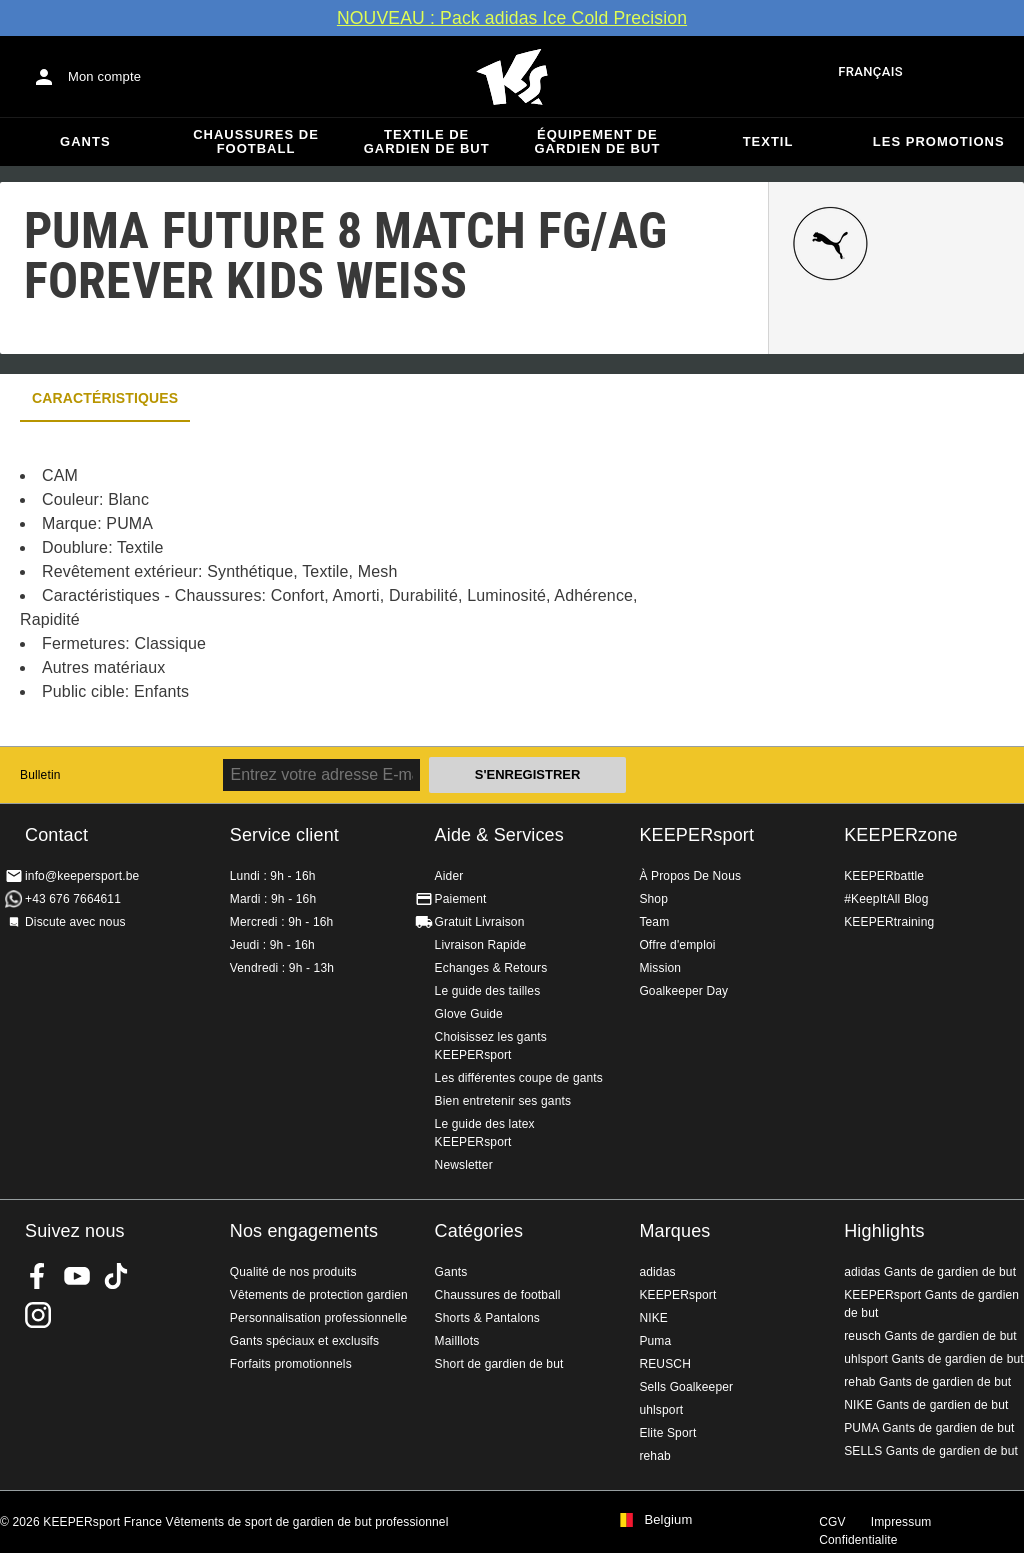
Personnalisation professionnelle (319, 1318)
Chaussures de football (256, 141)
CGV (832, 1522)
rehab (654, 1456)
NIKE (653, 1318)
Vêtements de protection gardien (319, 1295)
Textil (768, 141)
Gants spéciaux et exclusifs (304, 1341)
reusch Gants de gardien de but (930, 1336)
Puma (655, 1341)
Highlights (884, 1231)
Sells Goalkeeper (686, 1387)
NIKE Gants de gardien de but (926, 1405)
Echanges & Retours (491, 968)
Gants (85, 141)
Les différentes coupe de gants (519, 1078)
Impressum (901, 1522)
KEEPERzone (901, 835)
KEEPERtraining (889, 922)
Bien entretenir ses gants (503, 1101)
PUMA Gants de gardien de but (929, 1428)
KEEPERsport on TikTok (116, 1276)
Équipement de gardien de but (597, 141)
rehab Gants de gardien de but (927, 1382)
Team (654, 922)
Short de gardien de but (499, 1364)
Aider (449, 876)
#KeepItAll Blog (886, 899)
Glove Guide (469, 1014)
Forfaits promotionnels (291, 1364)
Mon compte (104, 76)
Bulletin (40, 775)
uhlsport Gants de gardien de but (934, 1359)
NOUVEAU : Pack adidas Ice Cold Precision (512, 18)
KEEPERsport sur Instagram (38, 1315)
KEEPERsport (696, 835)
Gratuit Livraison (480, 922)
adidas (657, 1272)
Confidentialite (858, 1540)
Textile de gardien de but (427, 141)
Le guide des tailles (488, 991)
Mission (660, 968)
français (870, 71)
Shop (653, 899)
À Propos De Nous (690, 876)
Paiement (461, 899)
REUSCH (665, 1364)
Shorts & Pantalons (487, 1318)
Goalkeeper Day (683, 991)
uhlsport (661, 1410)
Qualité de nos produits (293, 1272)
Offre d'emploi (677, 945)
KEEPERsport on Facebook (38, 1276)
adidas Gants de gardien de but (930, 1272)
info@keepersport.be (82, 876)
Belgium (668, 1520)
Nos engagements (304, 1231)
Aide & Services (499, 835)
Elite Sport (667, 1433)
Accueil (512, 77)
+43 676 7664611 (73, 899)
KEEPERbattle (884, 876)
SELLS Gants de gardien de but (931, 1451)
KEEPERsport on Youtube (77, 1276)
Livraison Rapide (481, 945)
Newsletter (464, 1165)
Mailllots (457, 1341)
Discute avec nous (75, 922)
